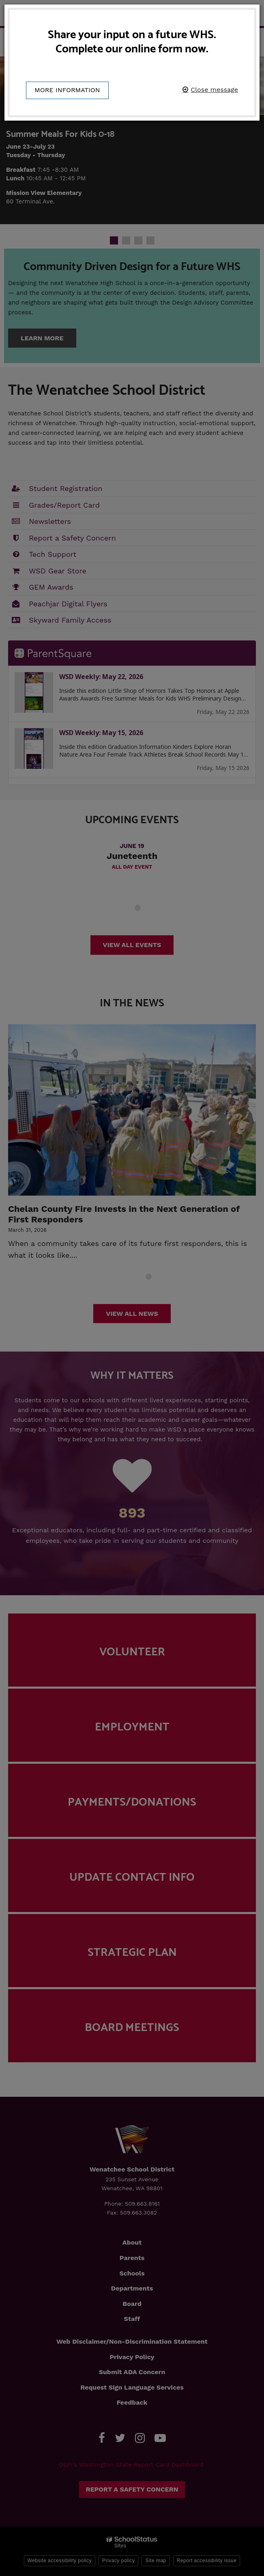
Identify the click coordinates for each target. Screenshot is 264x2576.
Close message (214, 89)
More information (67, 90)
